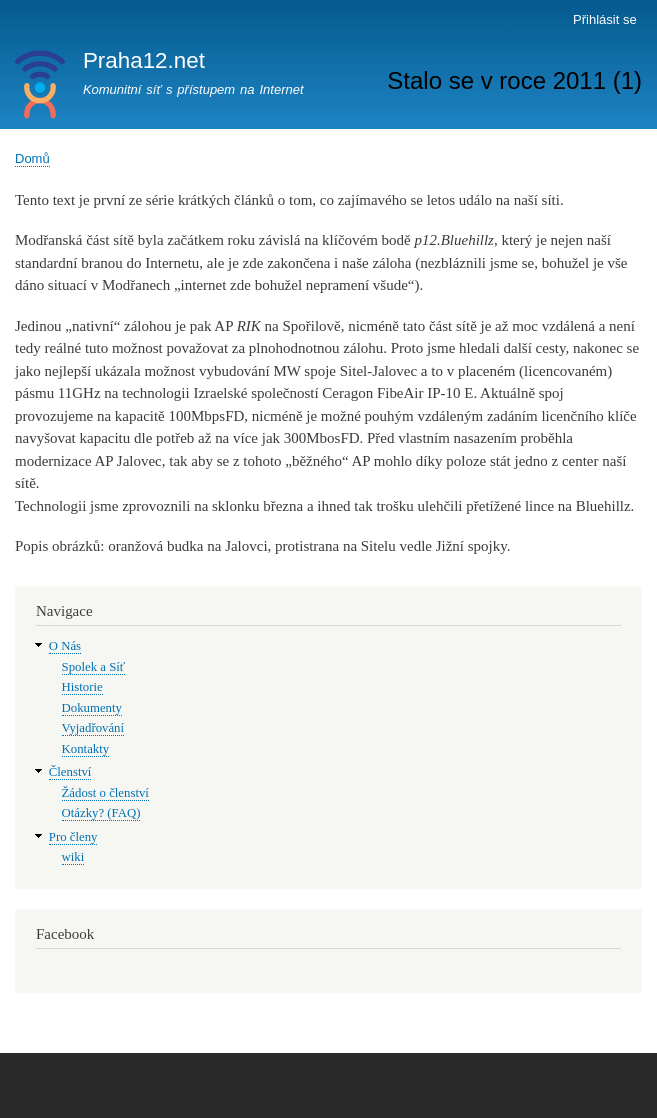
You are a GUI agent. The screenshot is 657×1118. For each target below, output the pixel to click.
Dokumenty (92, 708)
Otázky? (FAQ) (101, 813)
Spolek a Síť (94, 667)
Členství (70, 772)
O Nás (65, 646)
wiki (73, 857)
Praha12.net (144, 60)
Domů (32, 158)
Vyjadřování (93, 728)
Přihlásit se (605, 19)
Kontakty (86, 749)
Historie (82, 687)
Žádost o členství (105, 793)
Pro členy (73, 837)
